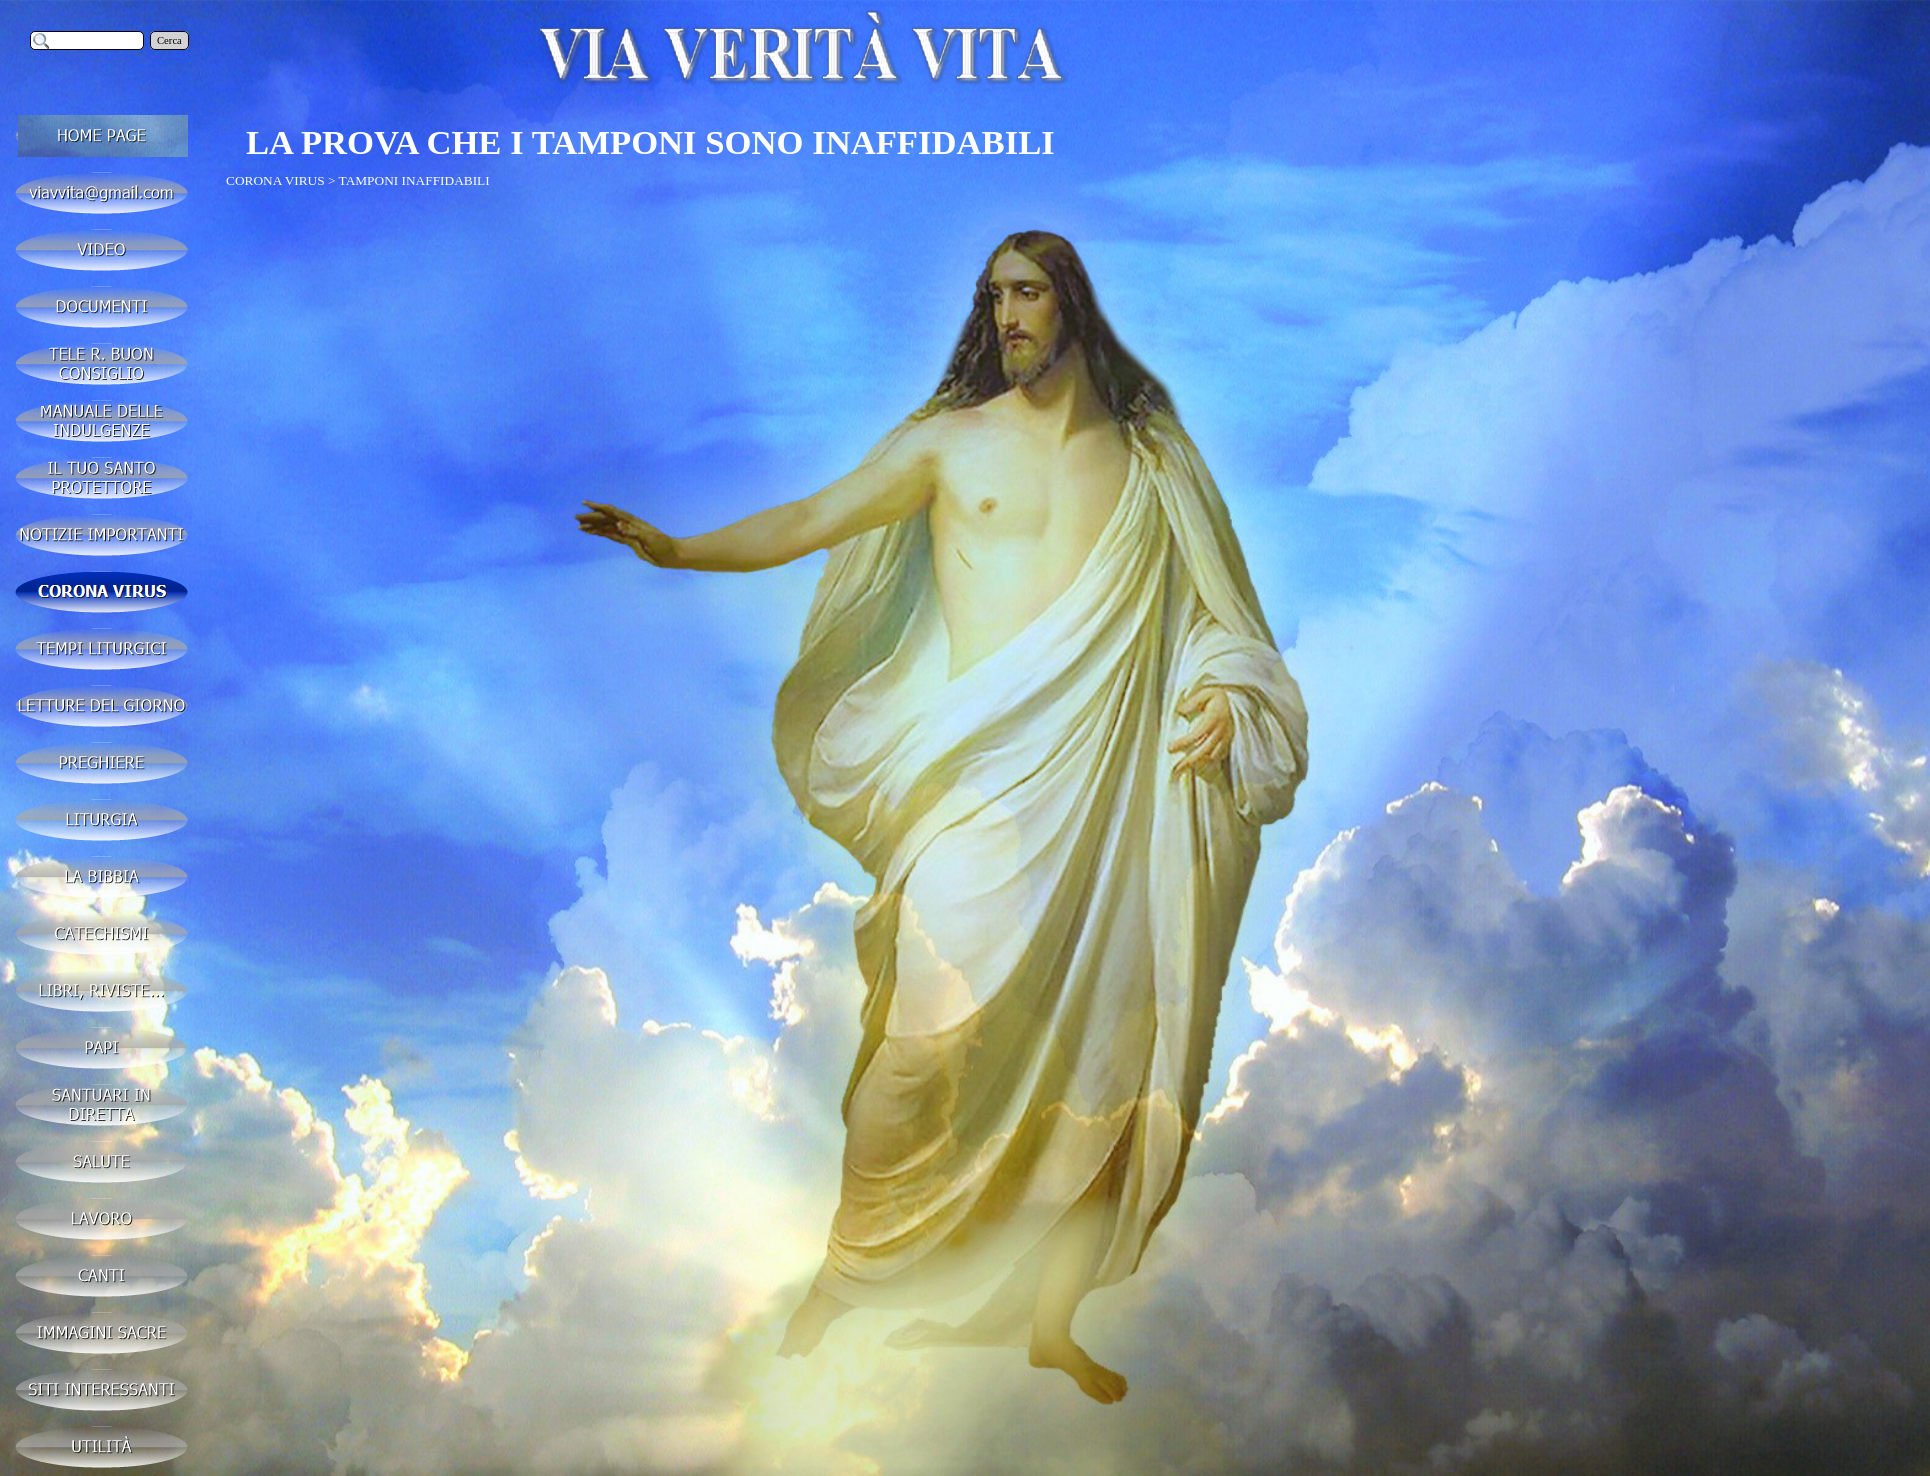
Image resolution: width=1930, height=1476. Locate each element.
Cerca (169, 40)
